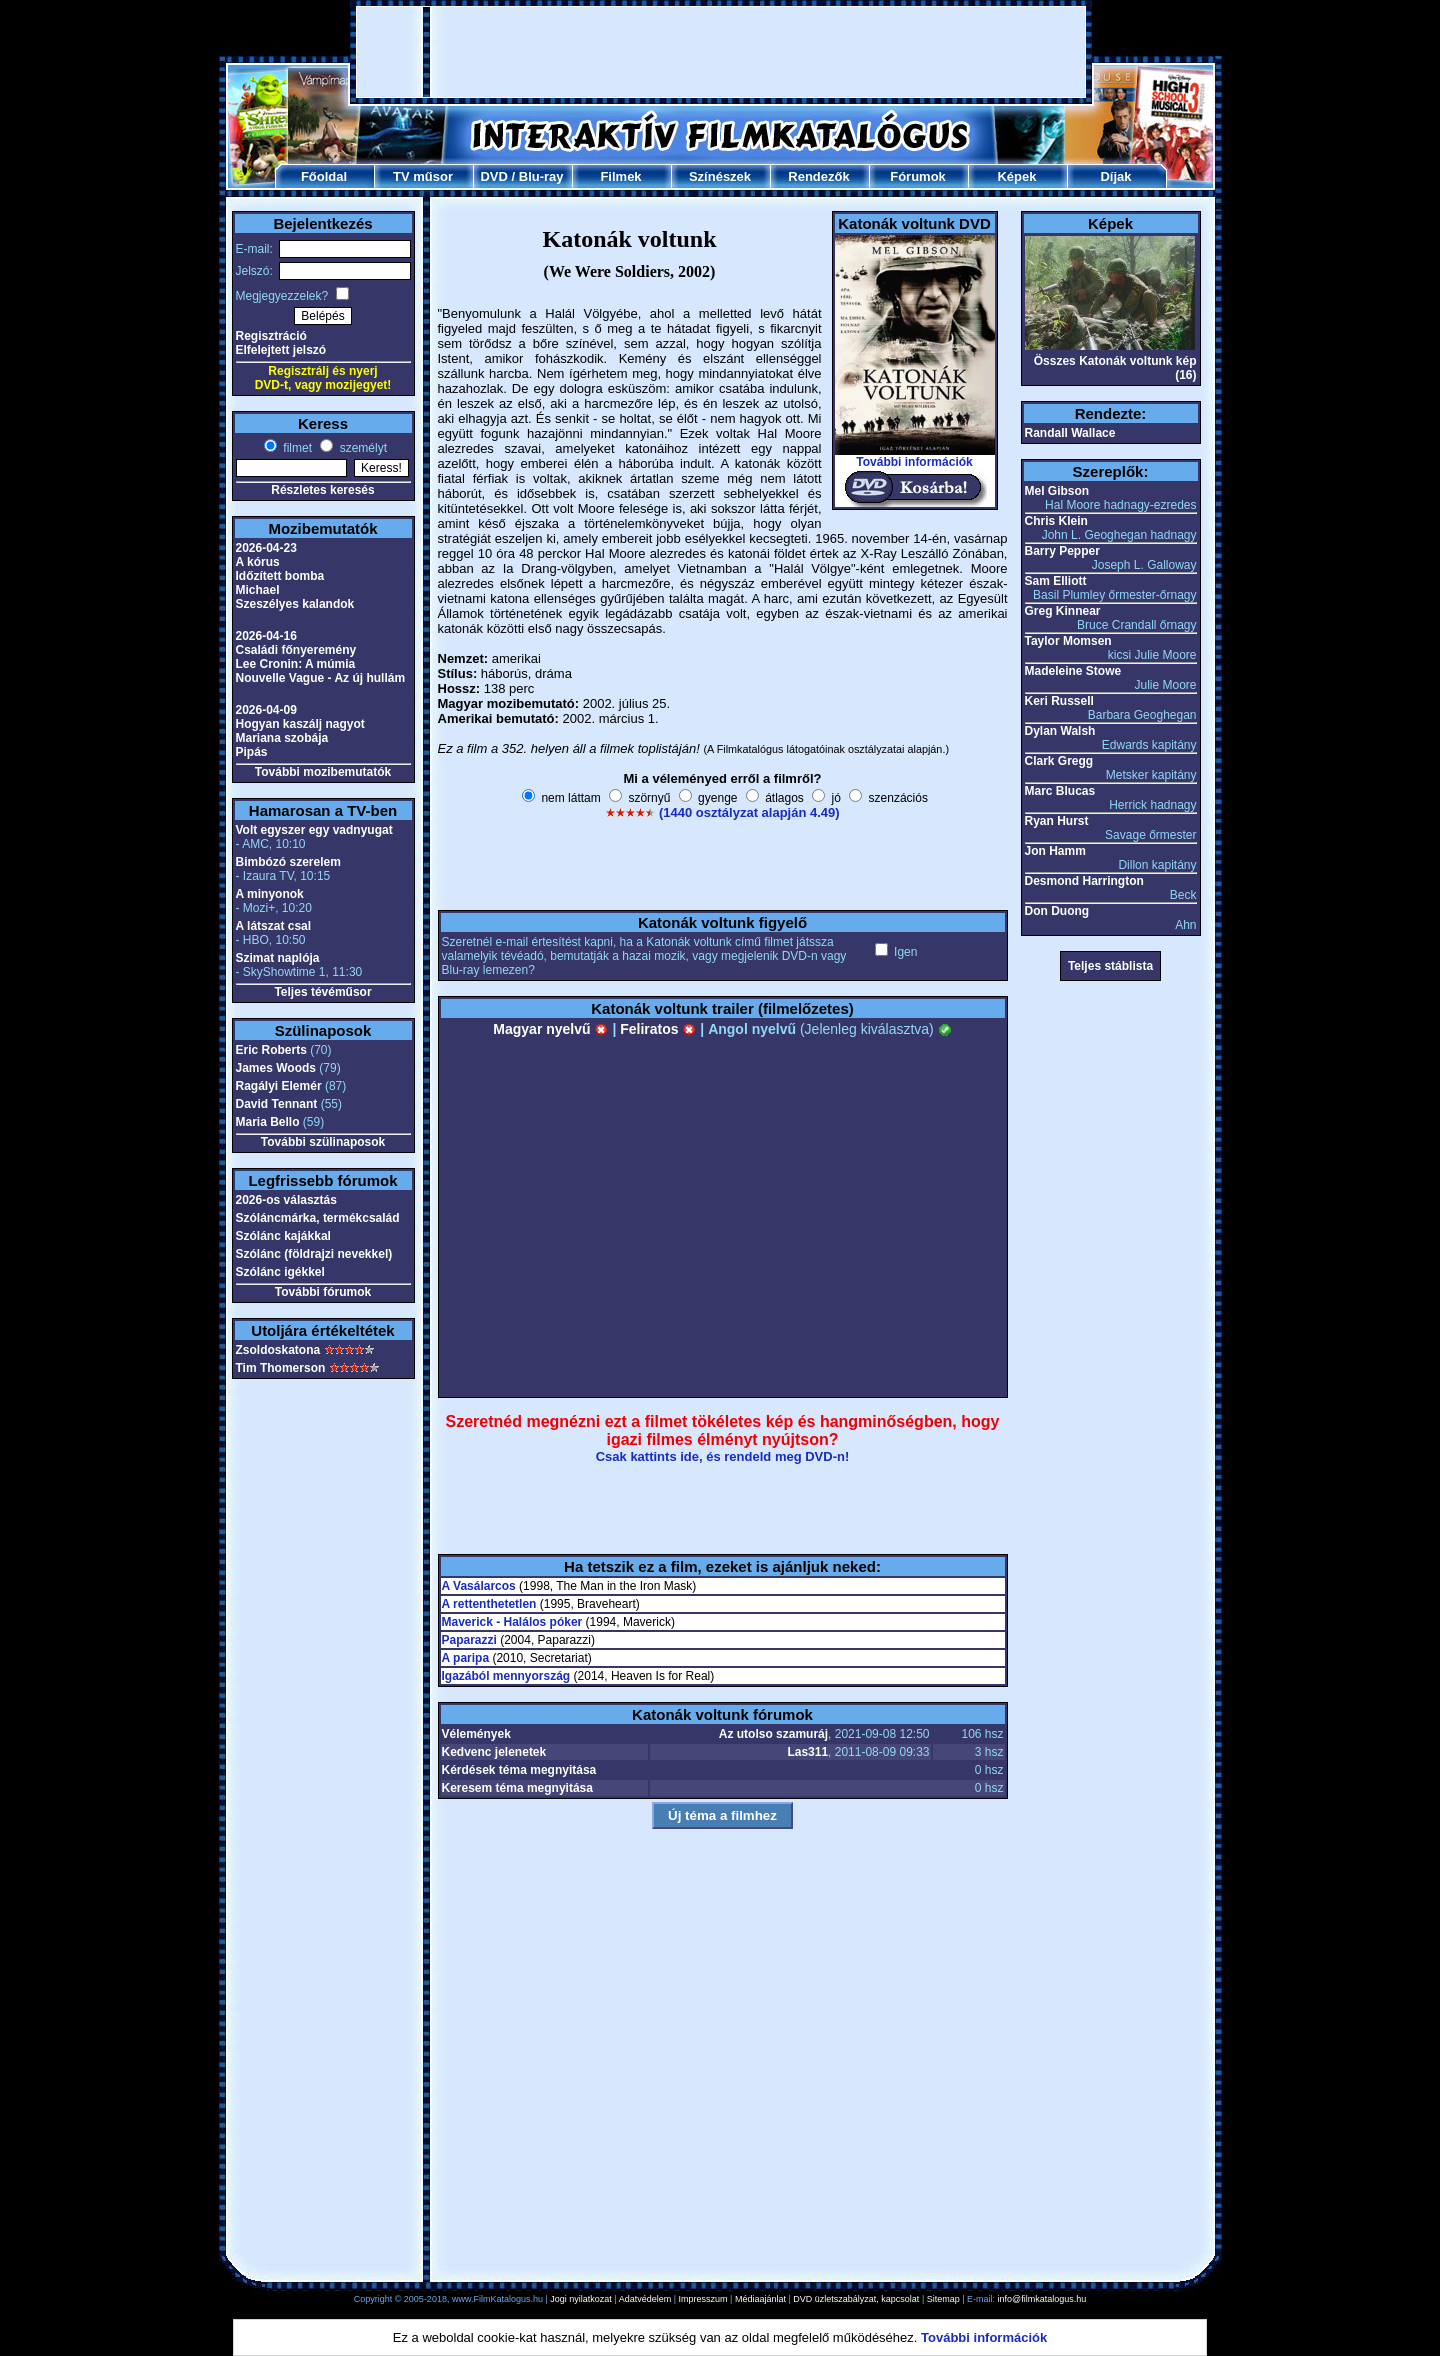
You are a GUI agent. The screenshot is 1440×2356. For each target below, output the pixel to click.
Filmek (620, 176)
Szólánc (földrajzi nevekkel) (314, 1254)
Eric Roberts (271, 1050)
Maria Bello (268, 1122)
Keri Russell (1059, 701)
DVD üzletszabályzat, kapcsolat (856, 2299)
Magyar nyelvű (550, 1029)
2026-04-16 (266, 636)
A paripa (466, 1658)
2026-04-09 (266, 710)
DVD (493, 176)
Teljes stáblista (1110, 966)
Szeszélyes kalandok (295, 604)
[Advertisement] (721, 52)
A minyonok (270, 894)
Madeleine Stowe (1073, 671)
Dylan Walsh (1060, 731)
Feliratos (658, 1029)
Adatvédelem (645, 2299)
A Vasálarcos (479, 1586)
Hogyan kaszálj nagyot (300, 724)
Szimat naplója (278, 958)
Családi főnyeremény (296, 650)
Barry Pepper (1062, 551)
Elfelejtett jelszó (281, 350)
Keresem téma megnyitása (517, 1788)
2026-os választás (286, 1200)
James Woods (276, 1068)
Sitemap (943, 2299)
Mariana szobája (282, 738)
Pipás (252, 752)
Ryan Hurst (1057, 821)
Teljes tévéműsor (322, 992)
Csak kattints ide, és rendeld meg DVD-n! (723, 1456)
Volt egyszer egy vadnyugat (314, 830)
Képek (1016, 176)
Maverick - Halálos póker (512, 1622)
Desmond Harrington (1084, 881)
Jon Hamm (1055, 851)
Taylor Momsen (1068, 641)
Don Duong (1057, 911)
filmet (296, 448)
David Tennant (277, 1104)
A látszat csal (274, 926)
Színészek (720, 176)
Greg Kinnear (1063, 611)
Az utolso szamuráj (773, 1734)
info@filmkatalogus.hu (1042, 2299)
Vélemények (476, 1734)
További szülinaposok (323, 1142)
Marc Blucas (1060, 791)
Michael (258, 590)
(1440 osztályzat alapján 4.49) (749, 812)
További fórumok (323, 1292)
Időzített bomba (280, 576)
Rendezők (818, 176)
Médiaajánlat (760, 2299)
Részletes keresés (322, 490)
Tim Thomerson (281, 1368)
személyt (361, 448)
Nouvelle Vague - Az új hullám (321, 678)
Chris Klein (1056, 521)
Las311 (807, 1752)
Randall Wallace (1070, 433)
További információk (914, 462)
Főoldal (324, 176)
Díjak (1115, 176)
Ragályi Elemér (279, 1086)
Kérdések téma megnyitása (519, 1770)
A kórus (258, 562)
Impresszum (703, 2299)
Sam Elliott (1056, 581)
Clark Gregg (1059, 761)
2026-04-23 (266, 548)
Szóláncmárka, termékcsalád (318, 1218)
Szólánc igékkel (280, 1272)
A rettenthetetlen (489, 1604)
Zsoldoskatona (278, 1350)
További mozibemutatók (323, 772)
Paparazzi (469, 1640)
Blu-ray (541, 176)
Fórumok (918, 176)
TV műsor (423, 176)
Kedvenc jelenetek (494, 1752)
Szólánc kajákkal (283, 1236)
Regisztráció (271, 336)
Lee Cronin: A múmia (296, 664)
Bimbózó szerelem (288, 862)
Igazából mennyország (506, 1676)
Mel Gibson (1057, 491)
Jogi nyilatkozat (581, 2299)
